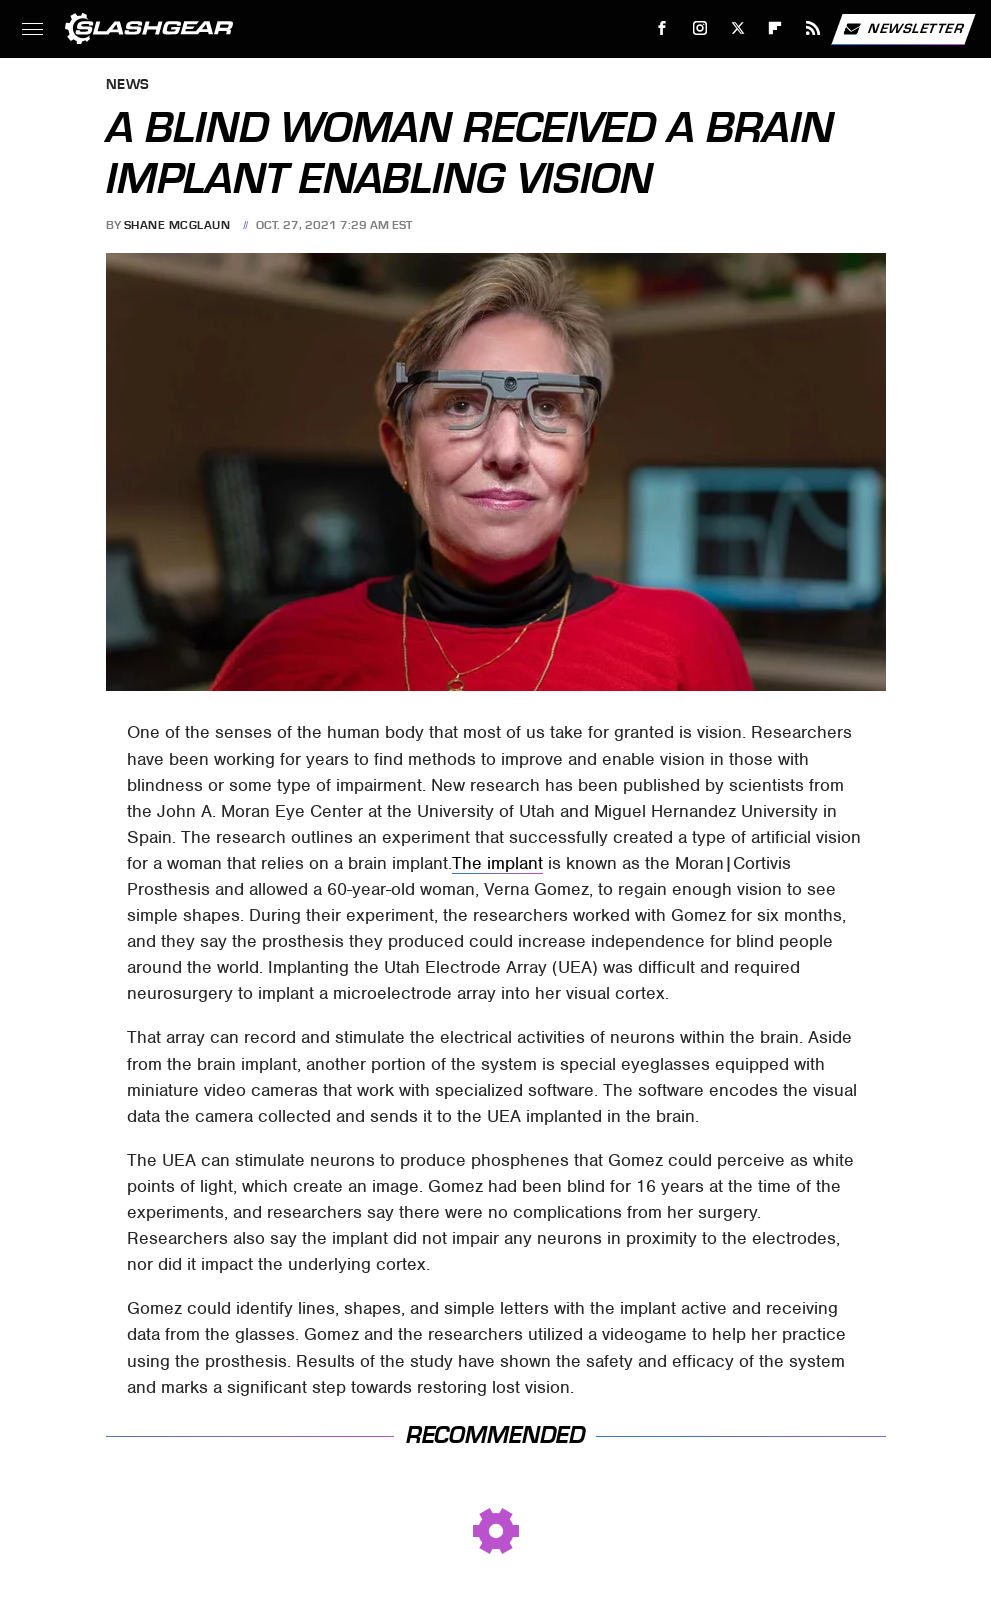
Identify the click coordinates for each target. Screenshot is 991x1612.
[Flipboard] (775, 28)
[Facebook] (662, 28)
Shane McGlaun (177, 225)
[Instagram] (700, 28)
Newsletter (903, 29)
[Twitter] (737, 28)
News (128, 85)
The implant (497, 863)
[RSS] (813, 28)
